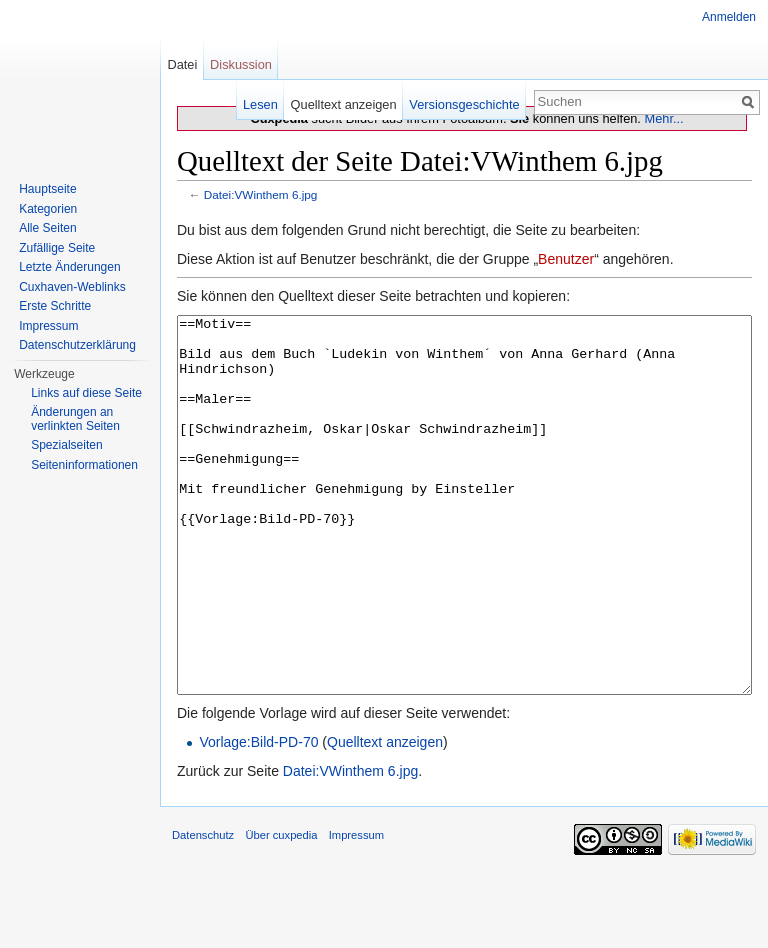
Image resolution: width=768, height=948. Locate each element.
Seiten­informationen (84, 465)
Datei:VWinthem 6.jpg (261, 194)
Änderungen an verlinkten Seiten (75, 419)
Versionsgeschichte (464, 104)
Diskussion (241, 64)
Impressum (48, 326)
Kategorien (48, 209)
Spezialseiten (66, 445)
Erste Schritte (55, 306)
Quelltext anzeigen (385, 817)
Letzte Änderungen (69, 267)
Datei (182, 64)
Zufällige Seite (57, 248)
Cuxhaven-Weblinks (72, 287)
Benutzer (566, 259)
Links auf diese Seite (86, 393)
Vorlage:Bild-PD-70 (258, 817)
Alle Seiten (47, 228)
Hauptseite (47, 189)
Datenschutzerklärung (77, 345)
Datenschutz (203, 910)
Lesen (260, 104)
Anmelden (729, 17)
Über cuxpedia (281, 910)
